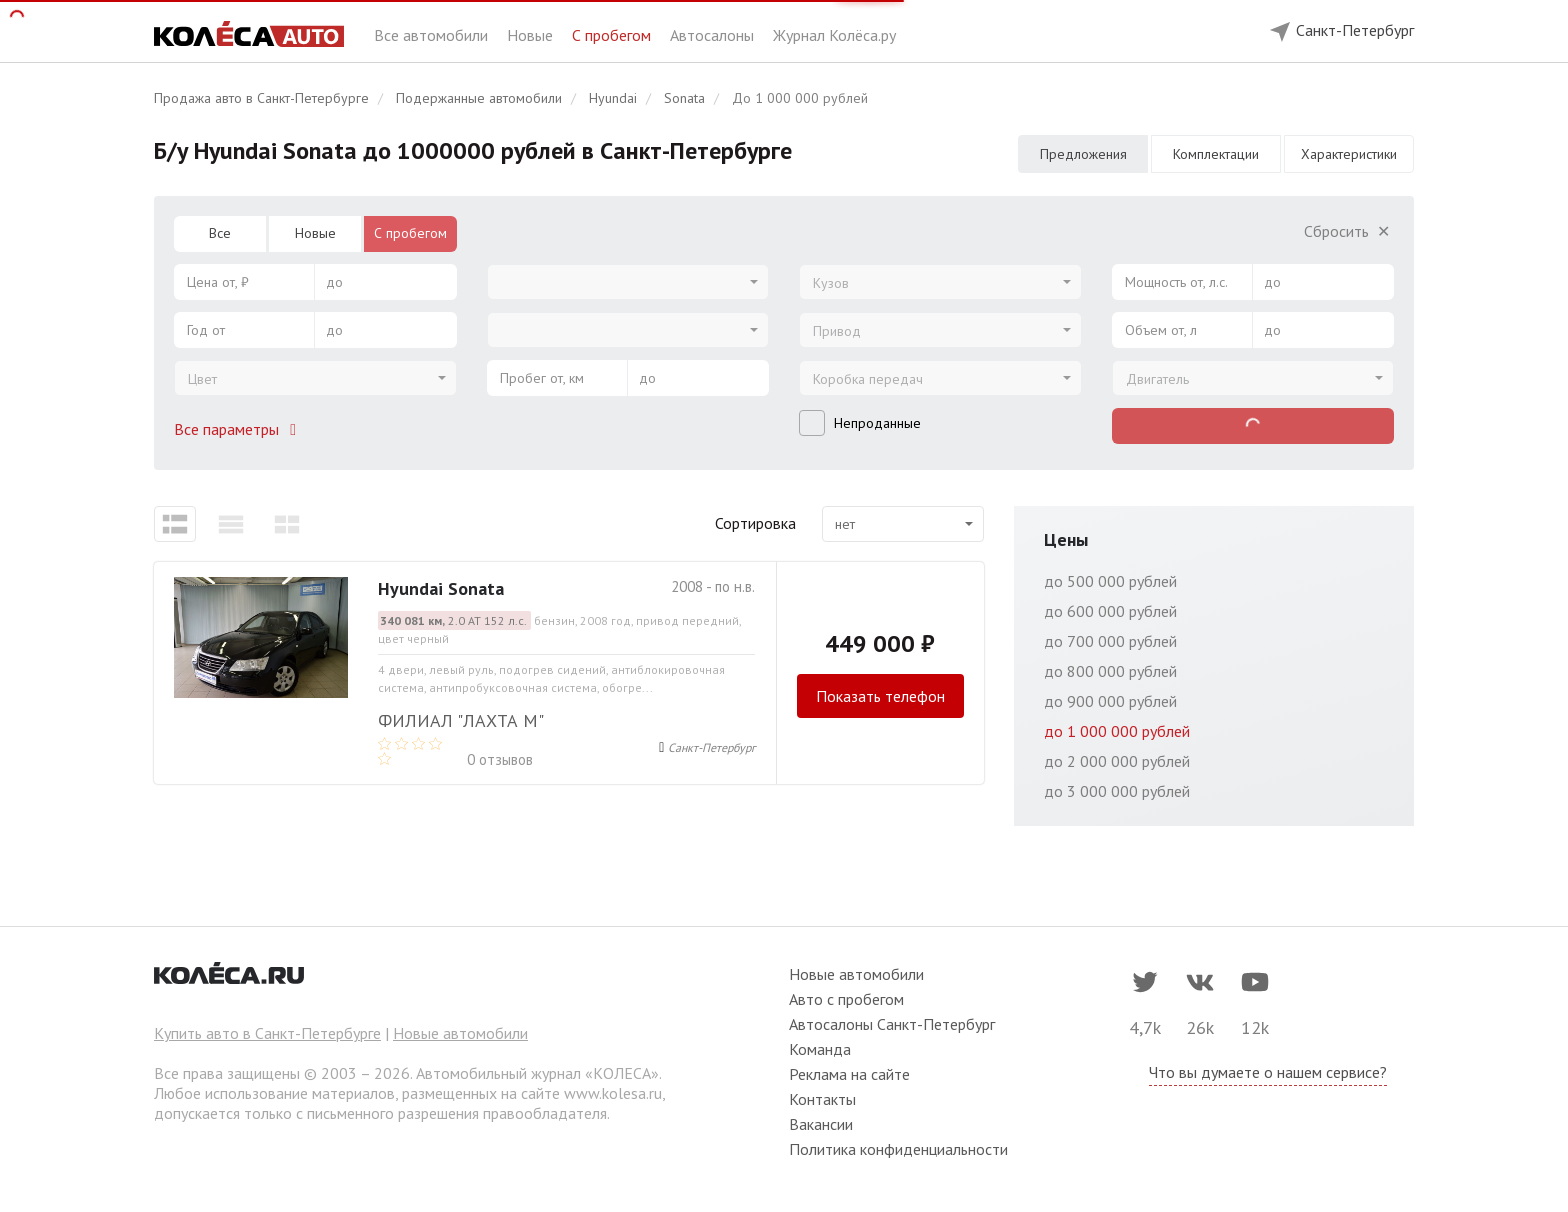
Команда (820, 1049)
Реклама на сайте (849, 1074)
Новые (532, 35)
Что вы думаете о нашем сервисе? (1268, 1072)
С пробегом (613, 35)
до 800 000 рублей (1110, 671)
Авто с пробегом (846, 999)
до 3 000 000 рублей (1117, 791)
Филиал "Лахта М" (461, 720)
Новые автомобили (460, 1033)
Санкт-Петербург (711, 747)
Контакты (822, 1099)
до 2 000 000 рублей (1117, 761)
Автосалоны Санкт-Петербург (892, 1024)
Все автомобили (433, 35)
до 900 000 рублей (1110, 701)
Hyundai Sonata (441, 588)
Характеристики (1349, 154)
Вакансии (821, 1124)
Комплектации (1216, 154)
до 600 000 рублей (1110, 611)
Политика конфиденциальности (898, 1149)
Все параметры (239, 429)
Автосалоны (714, 35)
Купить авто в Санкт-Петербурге (267, 1033)
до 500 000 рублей (1110, 581)
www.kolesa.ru (613, 1093)
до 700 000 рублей (1110, 641)
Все (220, 233)
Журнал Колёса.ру (834, 35)
